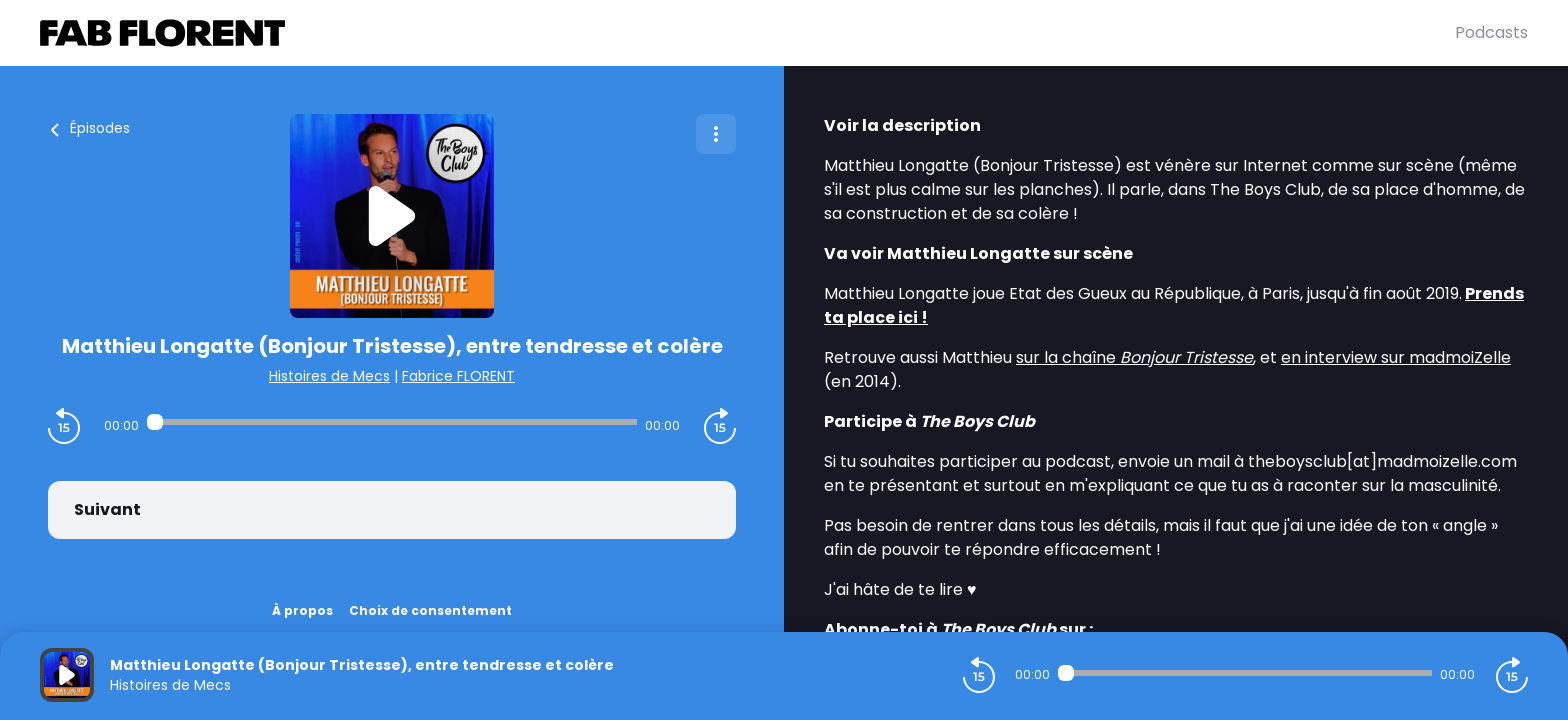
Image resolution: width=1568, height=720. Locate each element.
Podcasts (1491, 32)
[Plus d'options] (716, 134)
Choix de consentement (430, 610)
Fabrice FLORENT (458, 376)
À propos (302, 610)
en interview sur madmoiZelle (1396, 357)
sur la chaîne (1134, 357)
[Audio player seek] (392, 422)
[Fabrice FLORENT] (747, 33)
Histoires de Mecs (329, 376)
